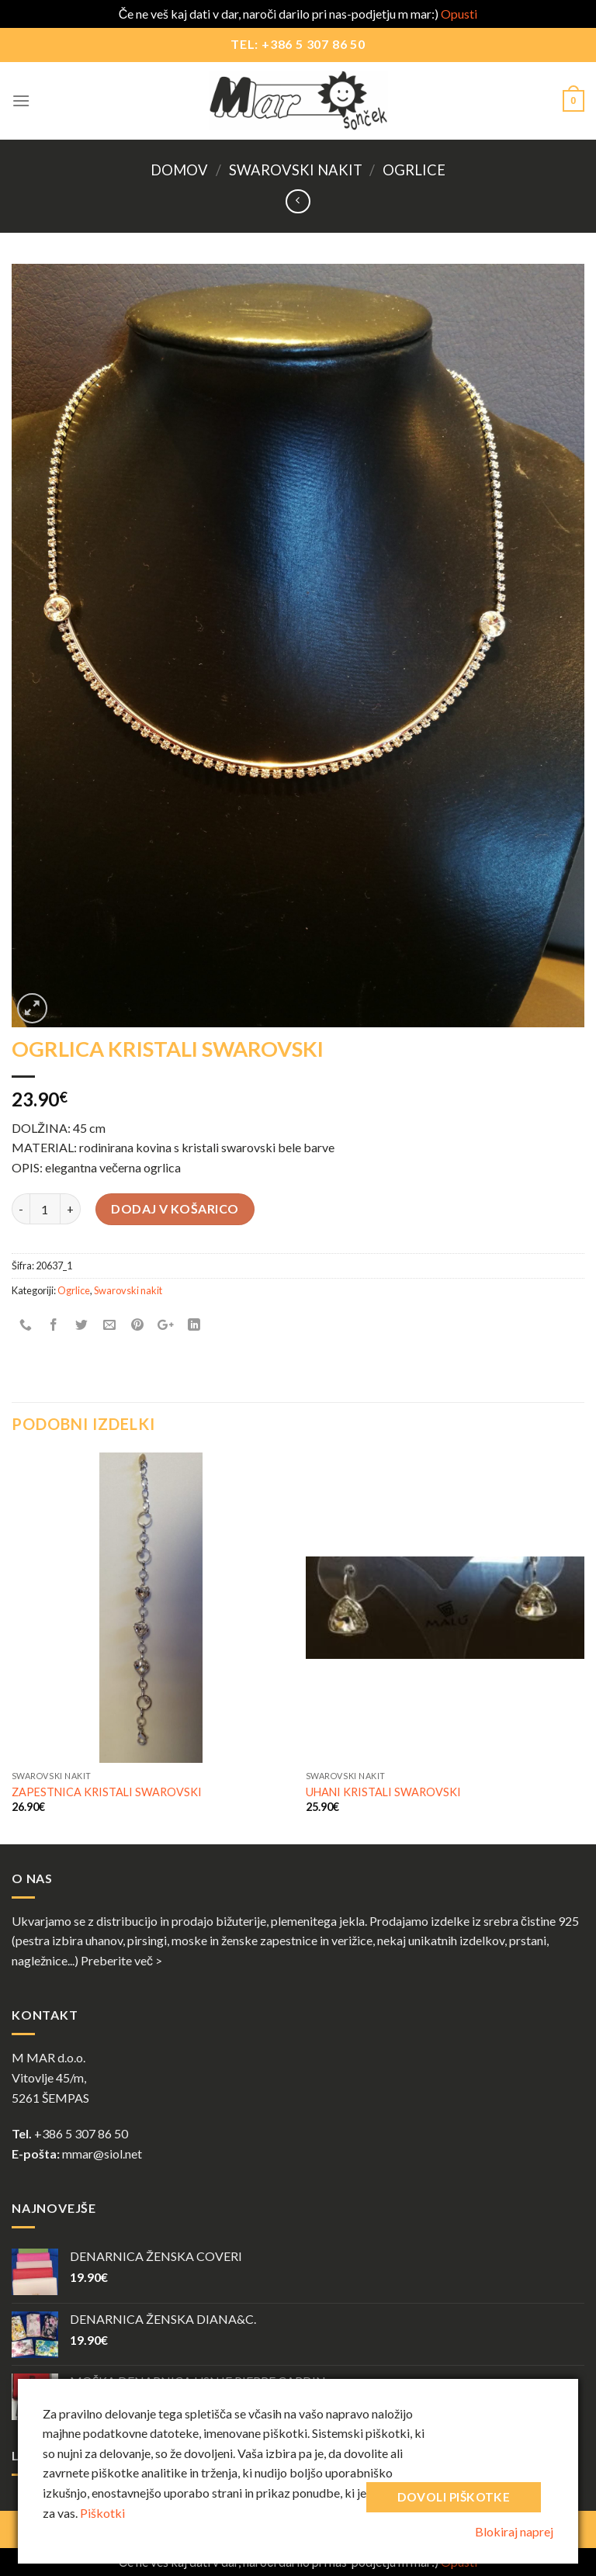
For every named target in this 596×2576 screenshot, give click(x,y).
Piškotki (102, 2512)
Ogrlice (414, 169)
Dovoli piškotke (453, 2497)
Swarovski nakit (295, 169)
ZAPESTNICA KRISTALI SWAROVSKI (107, 1792)
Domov (179, 169)
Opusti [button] (459, 13)
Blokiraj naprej (514, 2531)
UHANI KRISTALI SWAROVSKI (383, 1792)
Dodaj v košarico (175, 1208)
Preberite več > (121, 1960)
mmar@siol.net (102, 2153)
